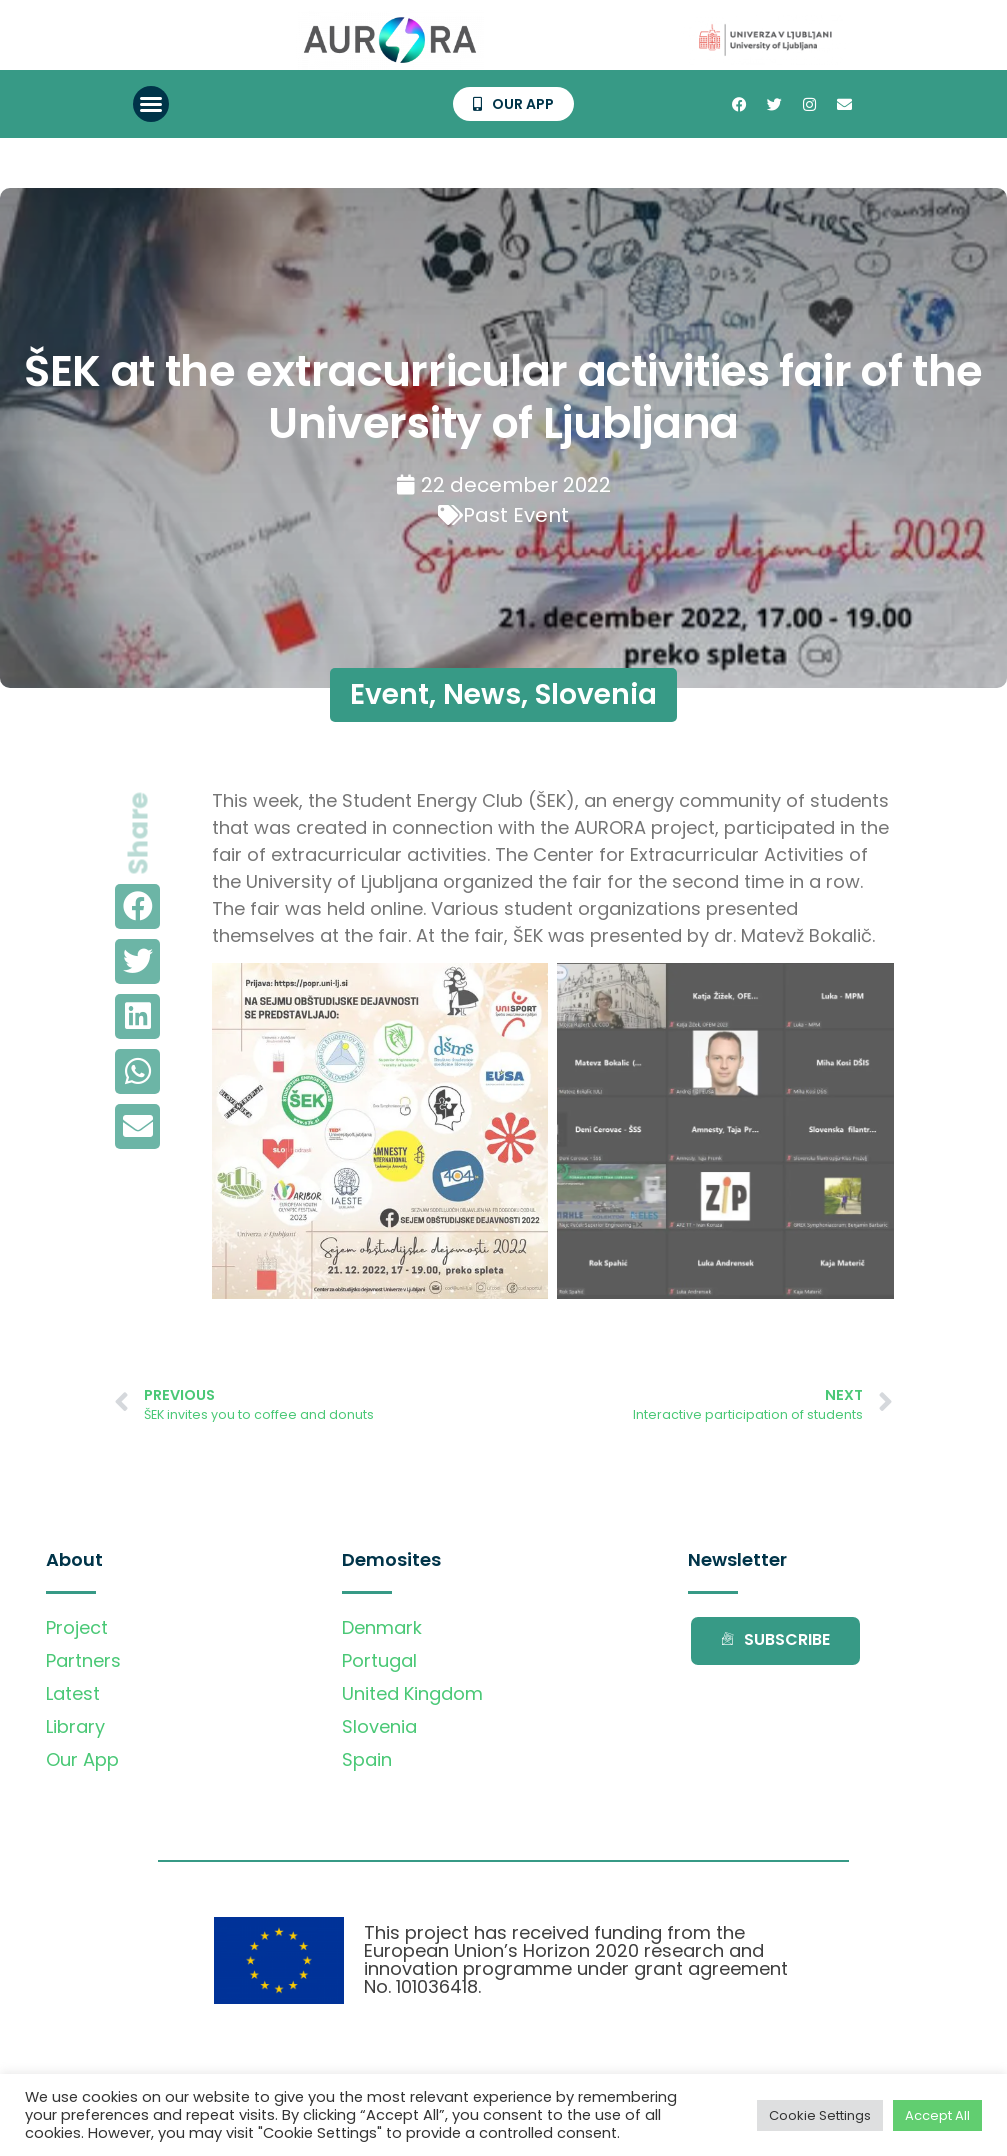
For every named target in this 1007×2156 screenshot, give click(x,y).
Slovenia (596, 694)
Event (389, 694)
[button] (151, 104)
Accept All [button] (937, 2115)
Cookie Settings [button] (820, 2115)
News (482, 694)
